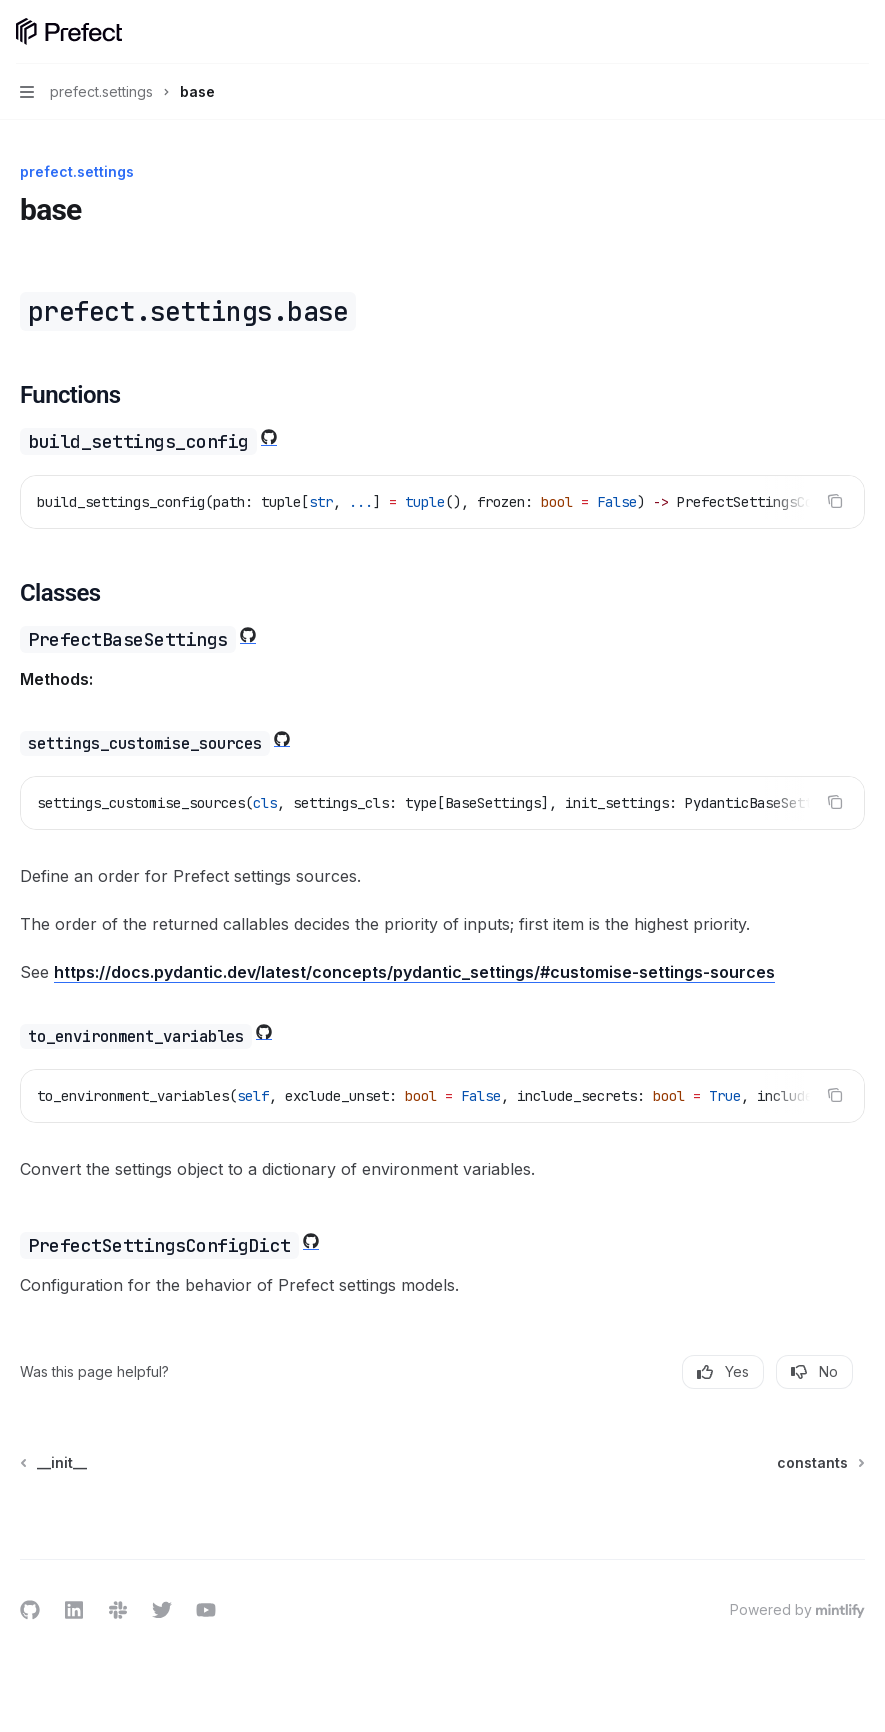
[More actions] (859, 32)
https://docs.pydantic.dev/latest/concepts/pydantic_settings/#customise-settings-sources (414, 972)
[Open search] (821, 32)
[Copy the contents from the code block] (835, 501)
